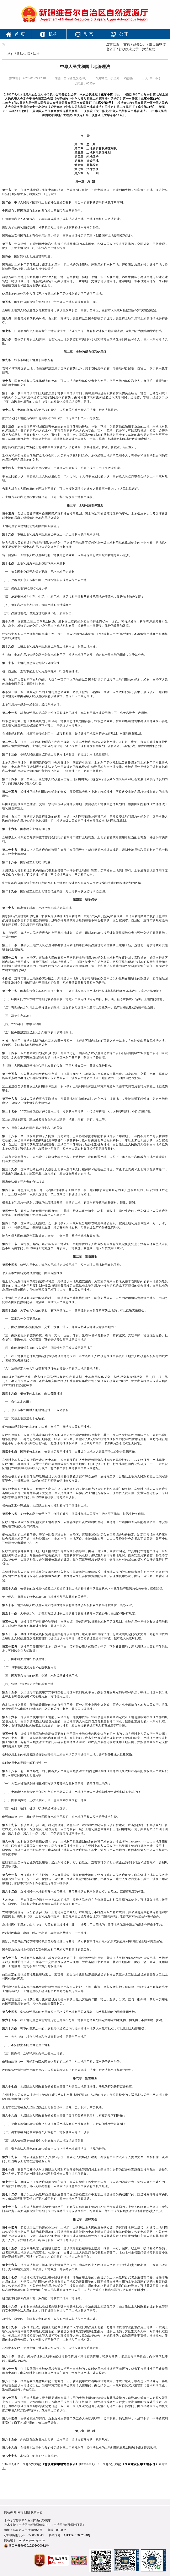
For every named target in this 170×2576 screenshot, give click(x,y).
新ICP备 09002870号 (77, 2535)
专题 (88, 44)
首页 (126, 44)
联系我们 (36, 2512)
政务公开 (139, 44)
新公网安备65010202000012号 (29, 2545)
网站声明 (10, 2512)
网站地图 (23, 2512)
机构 (48, 34)
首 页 (15, 34)
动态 (84, 34)
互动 (53, 44)
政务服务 (18, 44)
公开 (119, 34)
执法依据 (23, 54)
